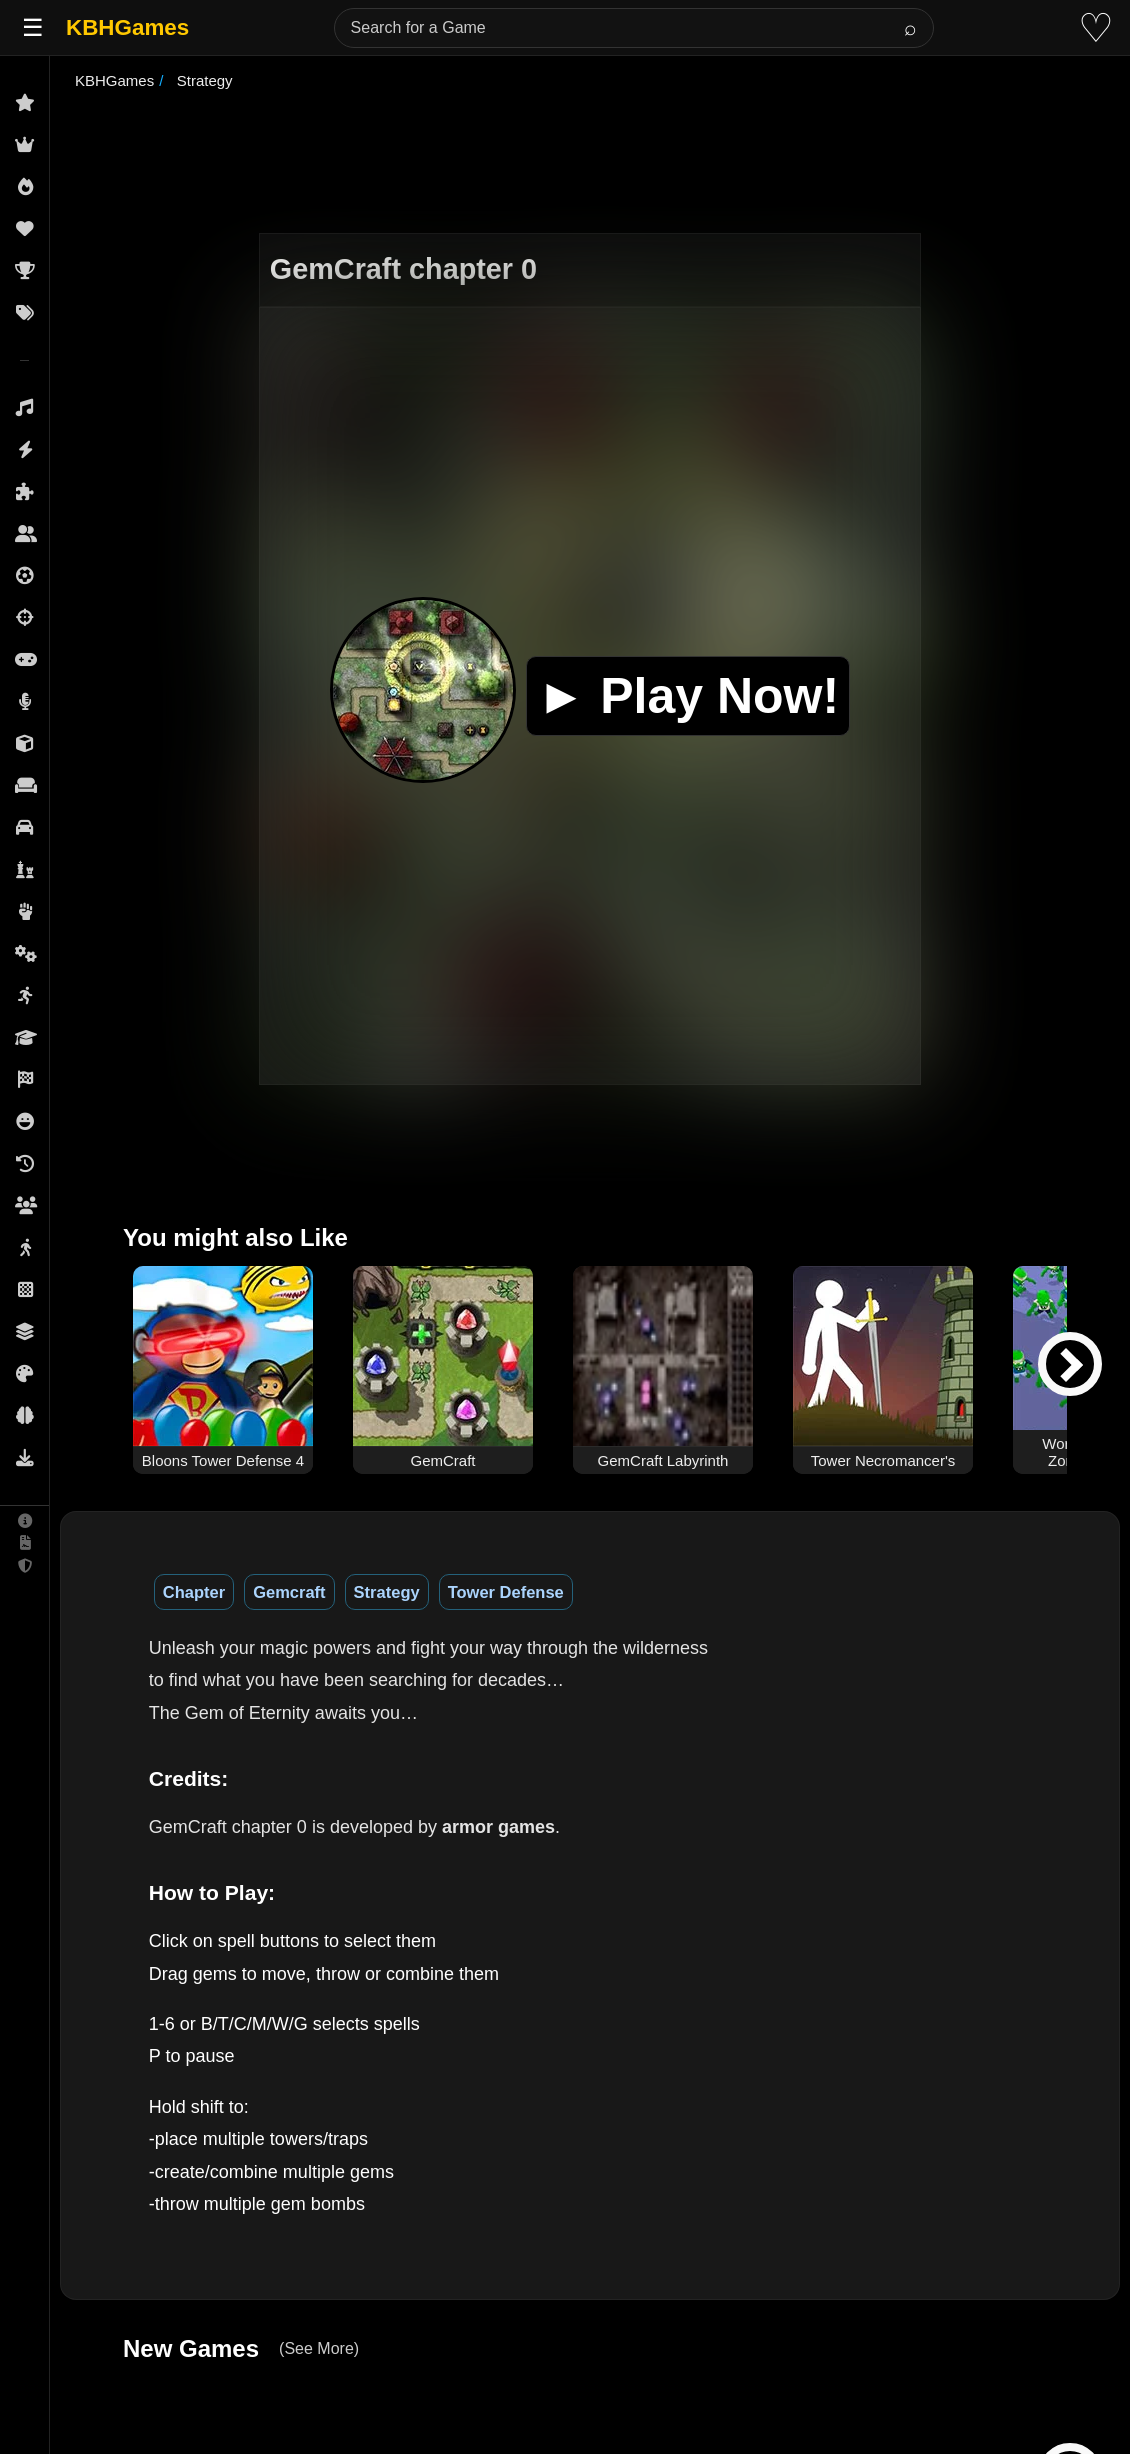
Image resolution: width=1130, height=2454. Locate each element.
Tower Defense (506, 1592)
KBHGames (127, 27)
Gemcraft (289, 1592)
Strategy (387, 1592)
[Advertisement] (590, 164)
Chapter (194, 1592)
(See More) (319, 2348)
